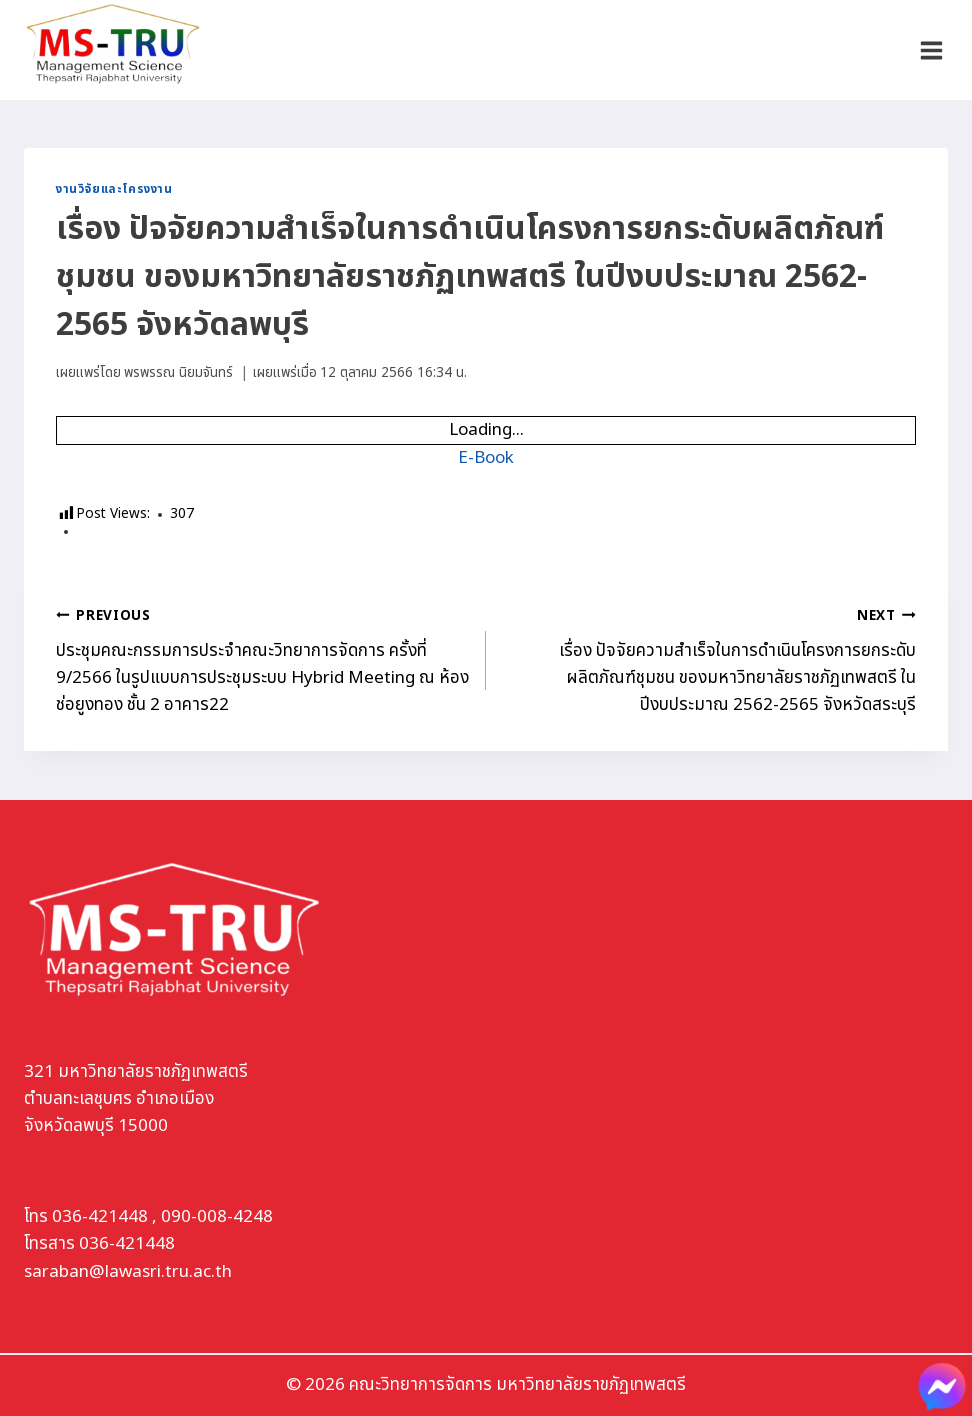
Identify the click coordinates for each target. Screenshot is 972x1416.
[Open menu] (931, 50)
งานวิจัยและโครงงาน (114, 189)
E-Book (486, 458)
